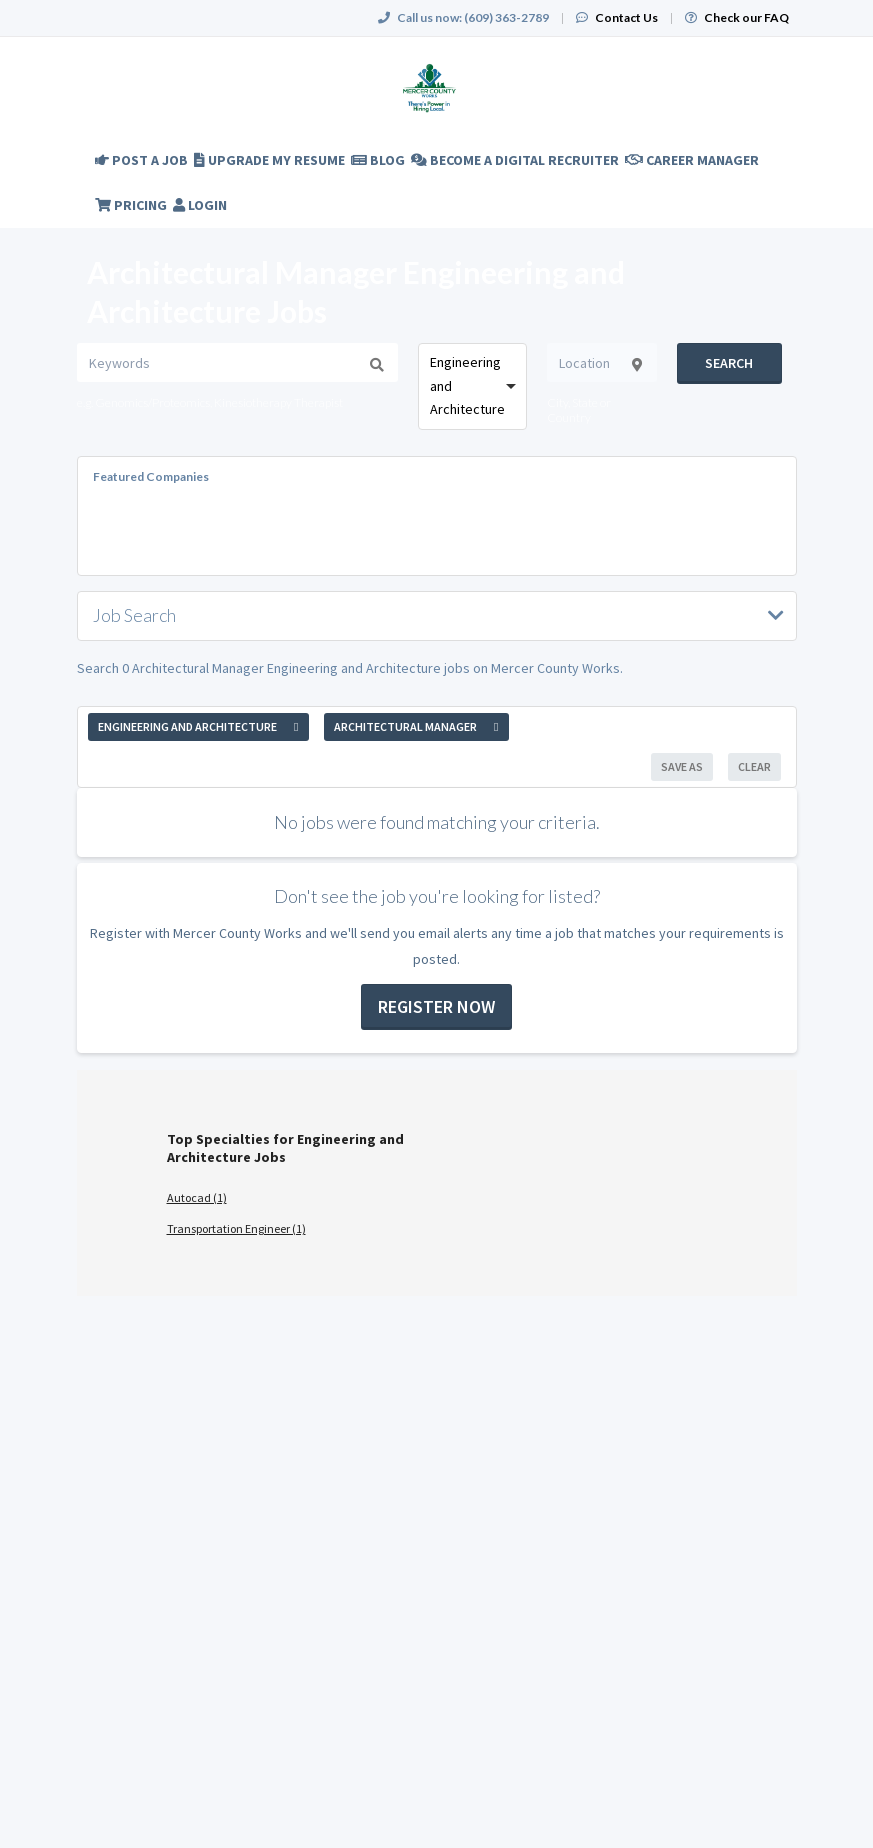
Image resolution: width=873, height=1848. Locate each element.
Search (729, 363)
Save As (682, 766)
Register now (436, 1006)
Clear (754, 766)
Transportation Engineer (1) (236, 1228)
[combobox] (473, 386)
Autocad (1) (197, 1197)
